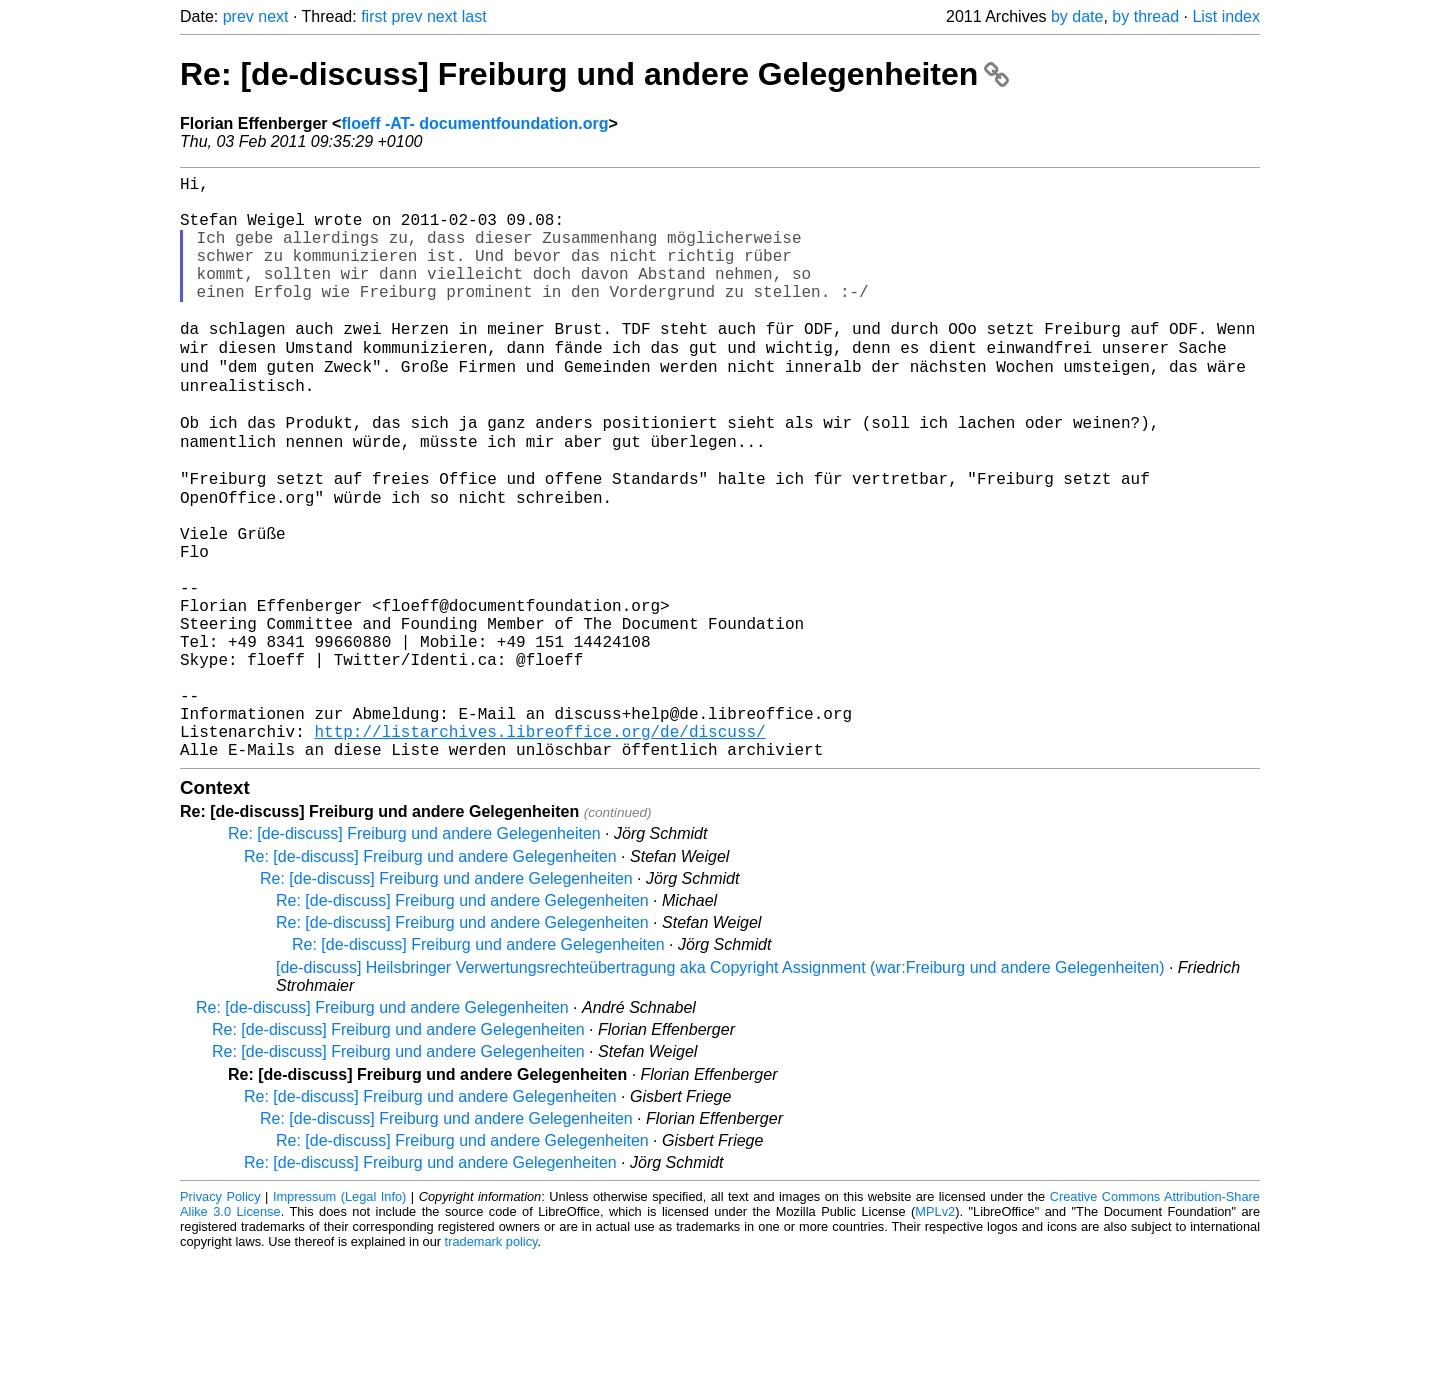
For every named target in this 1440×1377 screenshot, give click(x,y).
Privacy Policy (220, 1316)
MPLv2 (935, 1331)
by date (1077, 16)
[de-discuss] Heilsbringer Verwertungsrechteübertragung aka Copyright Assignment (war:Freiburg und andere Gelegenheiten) (720, 1087)
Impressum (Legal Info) (339, 1316)
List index (1226, 16)
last (474, 16)
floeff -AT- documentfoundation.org (474, 123)
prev (238, 16)
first (374, 16)
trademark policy (491, 1361)
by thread (1145, 16)
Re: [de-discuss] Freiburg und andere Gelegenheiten (594, 74)
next (273, 16)
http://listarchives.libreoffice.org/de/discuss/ (539, 847)
